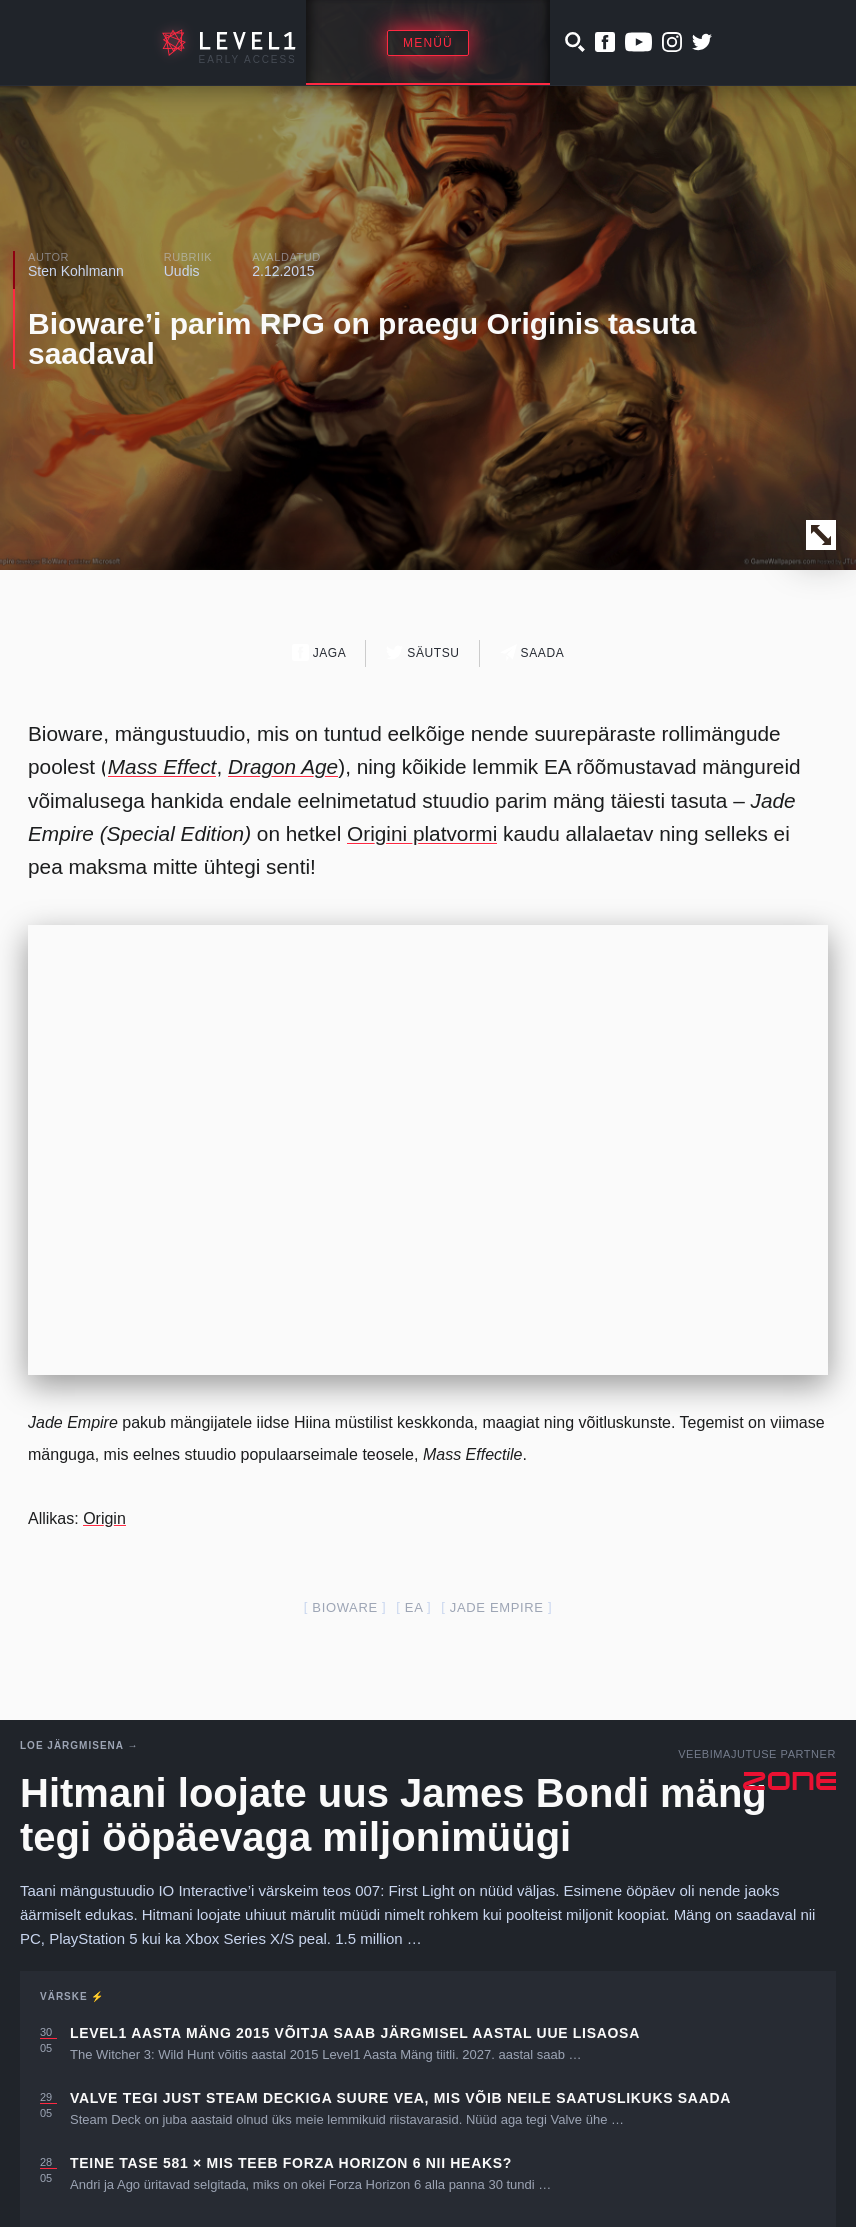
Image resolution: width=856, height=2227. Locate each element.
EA (414, 1607)
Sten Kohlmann (76, 271)
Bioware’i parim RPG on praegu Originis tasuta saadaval (362, 338)
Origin (104, 1518)
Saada (532, 652)
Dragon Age (283, 766)
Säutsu (422, 652)
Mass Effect (162, 766)
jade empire (497, 1607)
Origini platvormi (422, 833)
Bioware (344, 1607)
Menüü (428, 43)
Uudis (182, 271)
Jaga (319, 652)
